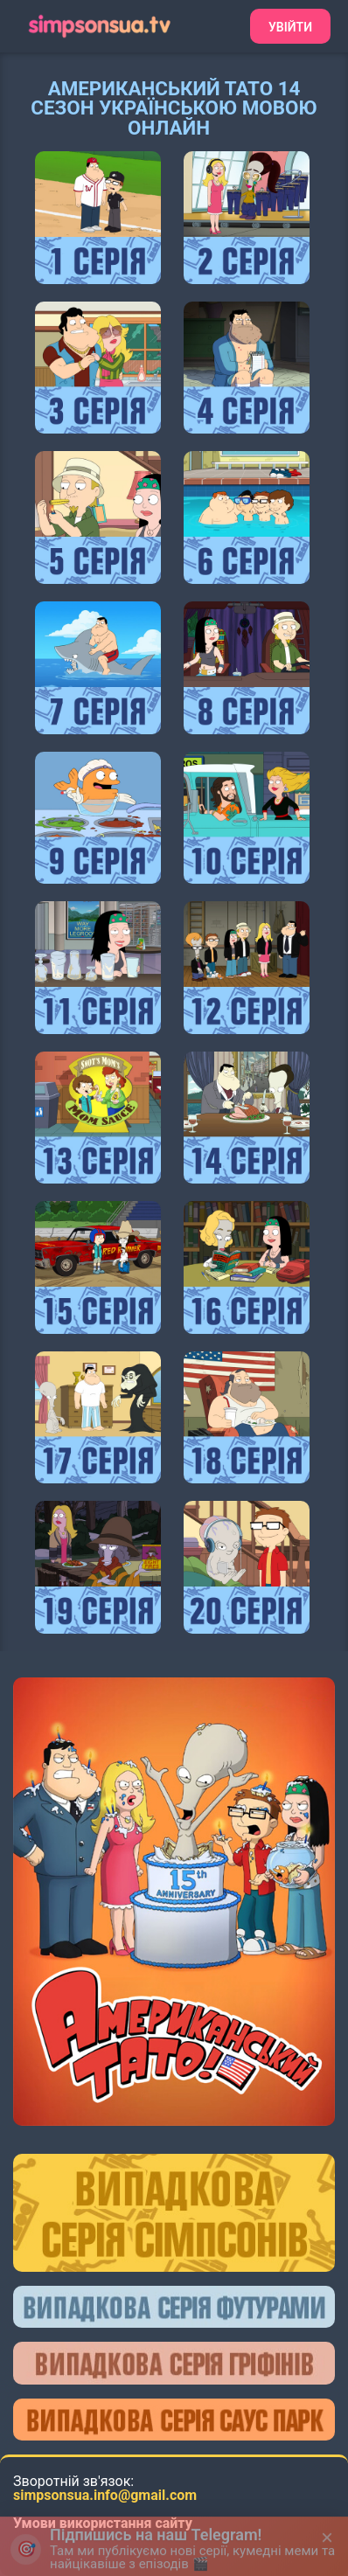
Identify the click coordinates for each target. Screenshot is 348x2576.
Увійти (290, 27)
